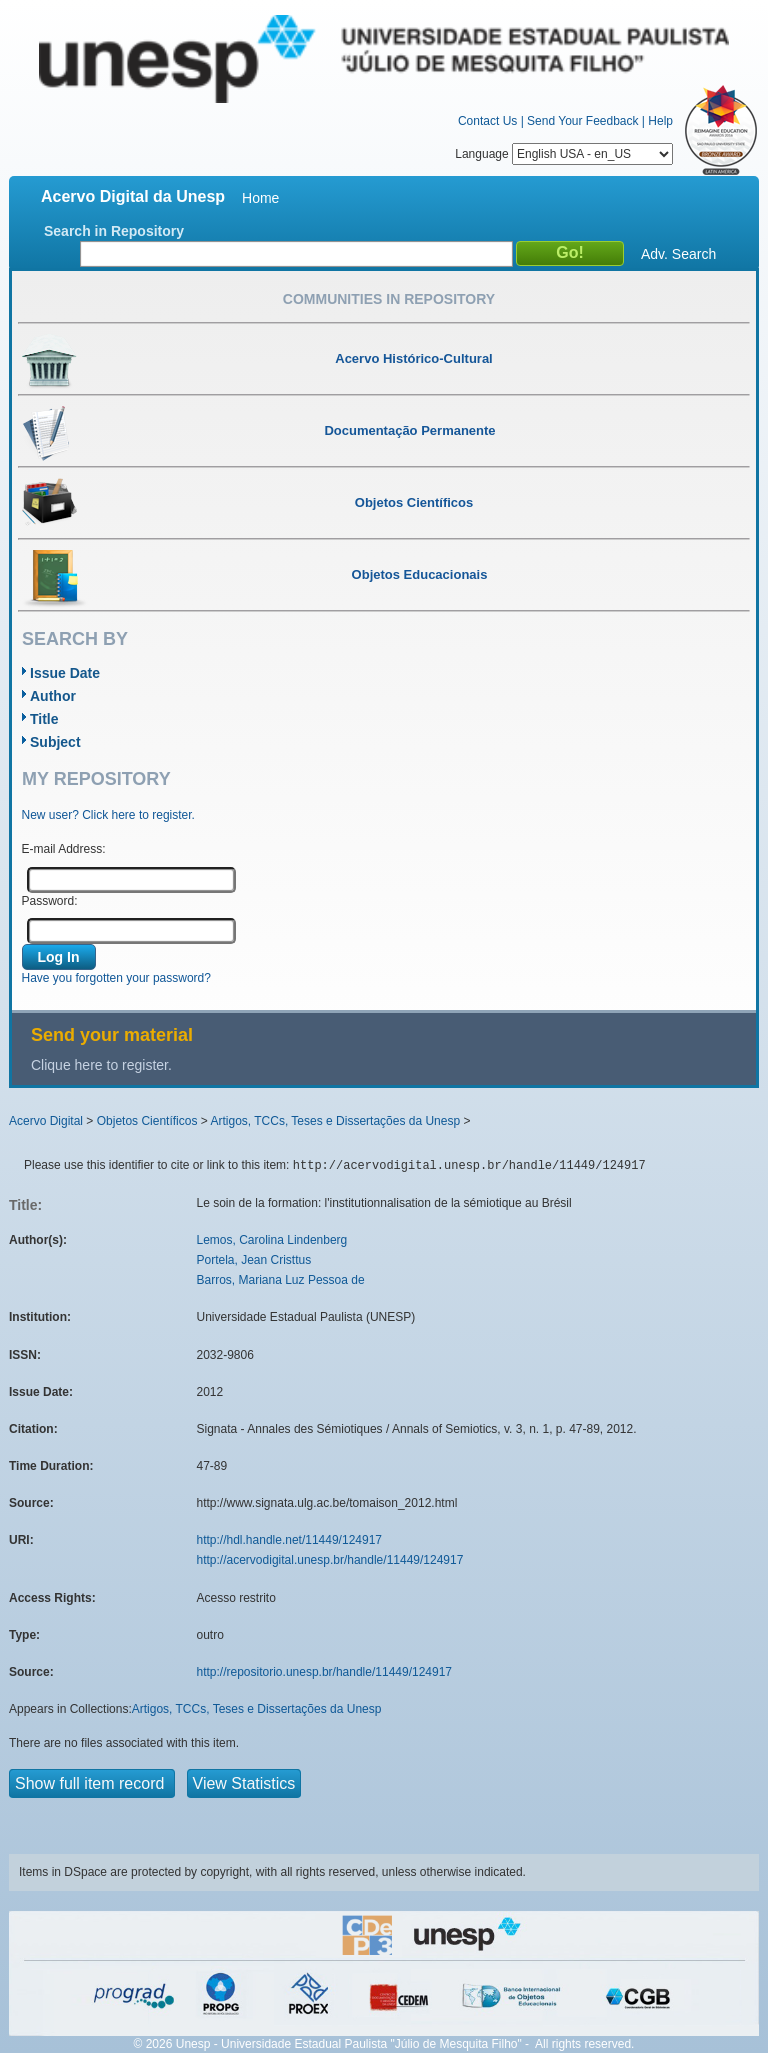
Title (44, 719)
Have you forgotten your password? (116, 978)
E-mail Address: (64, 849)
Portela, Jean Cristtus (254, 1260)
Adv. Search (678, 254)
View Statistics (244, 1783)
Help (660, 121)
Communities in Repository (389, 299)
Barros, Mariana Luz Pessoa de (281, 1280)
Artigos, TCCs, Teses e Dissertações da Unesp (335, 1121)
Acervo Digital (46, 1121)
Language (564, 154)
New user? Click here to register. (108, 815)
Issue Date (65, 673)
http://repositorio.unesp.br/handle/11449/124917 (325, 1672)
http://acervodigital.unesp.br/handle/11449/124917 (330, 1560)
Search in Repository (114, 231)
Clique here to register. (101, 1065)
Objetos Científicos (147, 1121)
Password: (50, 901)
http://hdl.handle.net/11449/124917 (290, 1540)
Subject (55, 742)
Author (53, 696)
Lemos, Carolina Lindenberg (272, 1240)
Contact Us (487, 121)
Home (260, 198)
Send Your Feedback (582, 121)
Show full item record (92, 1783)
